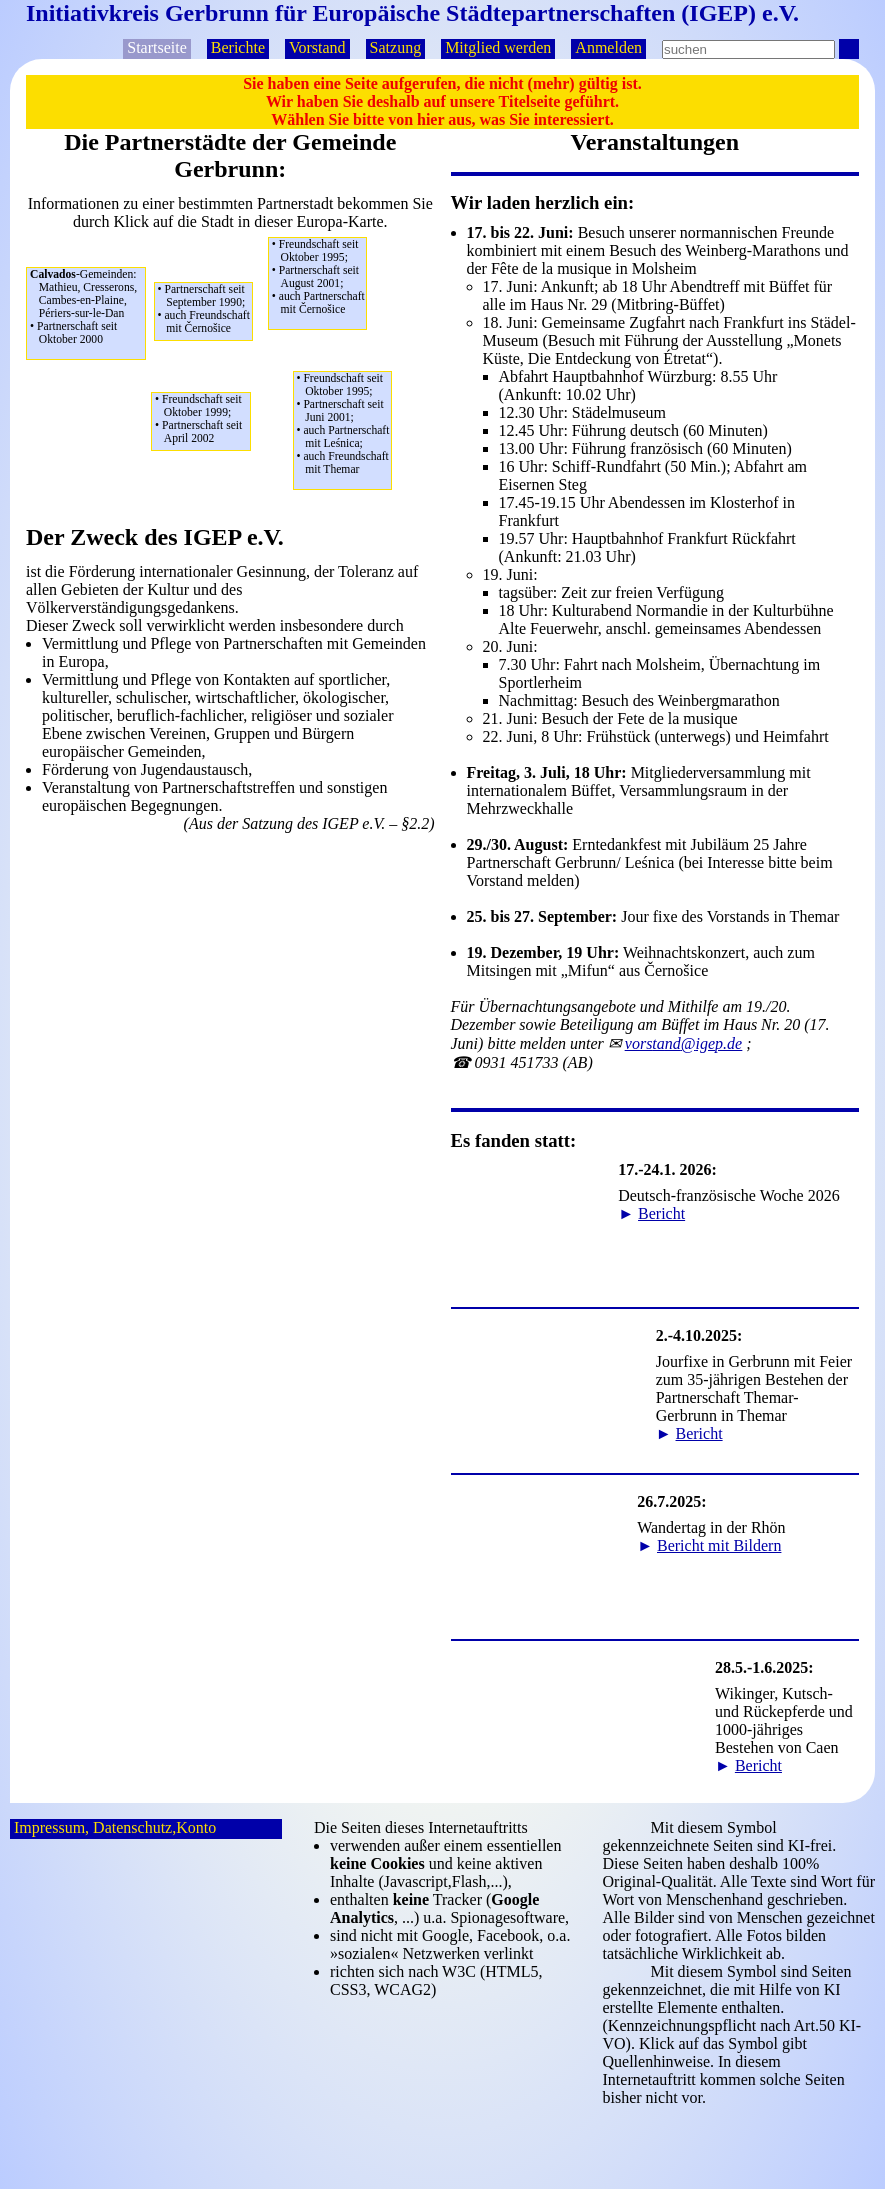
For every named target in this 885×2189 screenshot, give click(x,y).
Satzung (396, 47)
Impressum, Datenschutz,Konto (115, 1827)
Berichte (238, 47)
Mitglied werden (498, 47)
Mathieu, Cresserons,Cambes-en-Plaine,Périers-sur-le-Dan (87, 307)
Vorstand (317, 47)
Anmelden (608, 47)
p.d (683, 1043)
